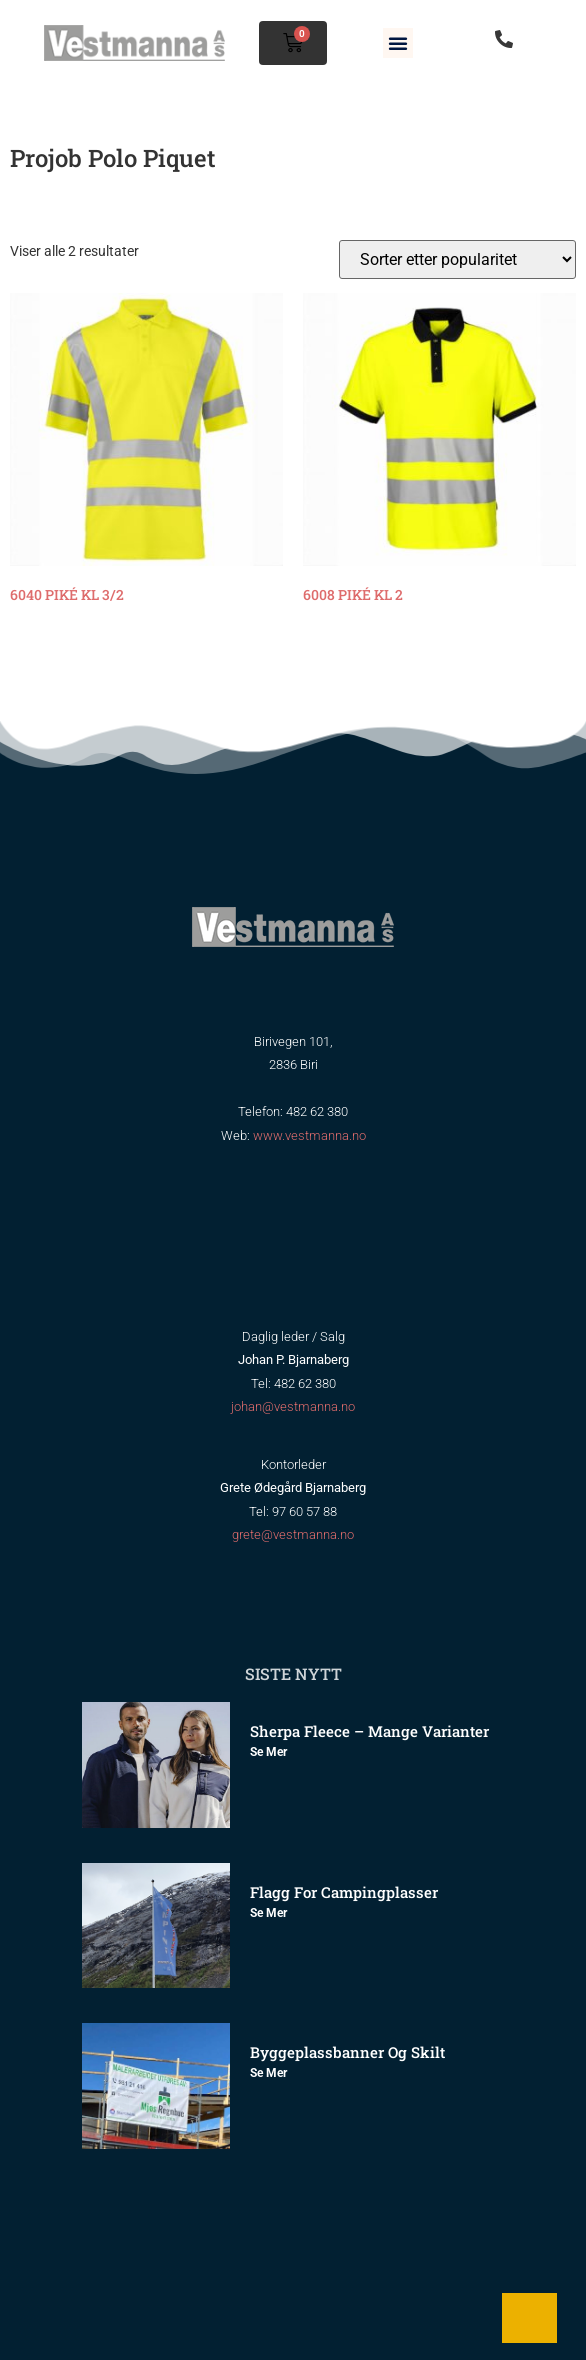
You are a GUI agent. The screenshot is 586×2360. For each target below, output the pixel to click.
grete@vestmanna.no (293, 1534)
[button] (398, 43)
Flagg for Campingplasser (344, 1892)
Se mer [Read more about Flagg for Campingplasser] (268, 1913)
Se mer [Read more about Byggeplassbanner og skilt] (268, 2073)
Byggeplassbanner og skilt (347, 2052)
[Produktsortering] (457, 259)
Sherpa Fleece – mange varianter (369, 1731)
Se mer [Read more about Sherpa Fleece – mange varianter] (268, 1752)
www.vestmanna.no (309, 1135)
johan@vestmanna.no (293, 1406)
